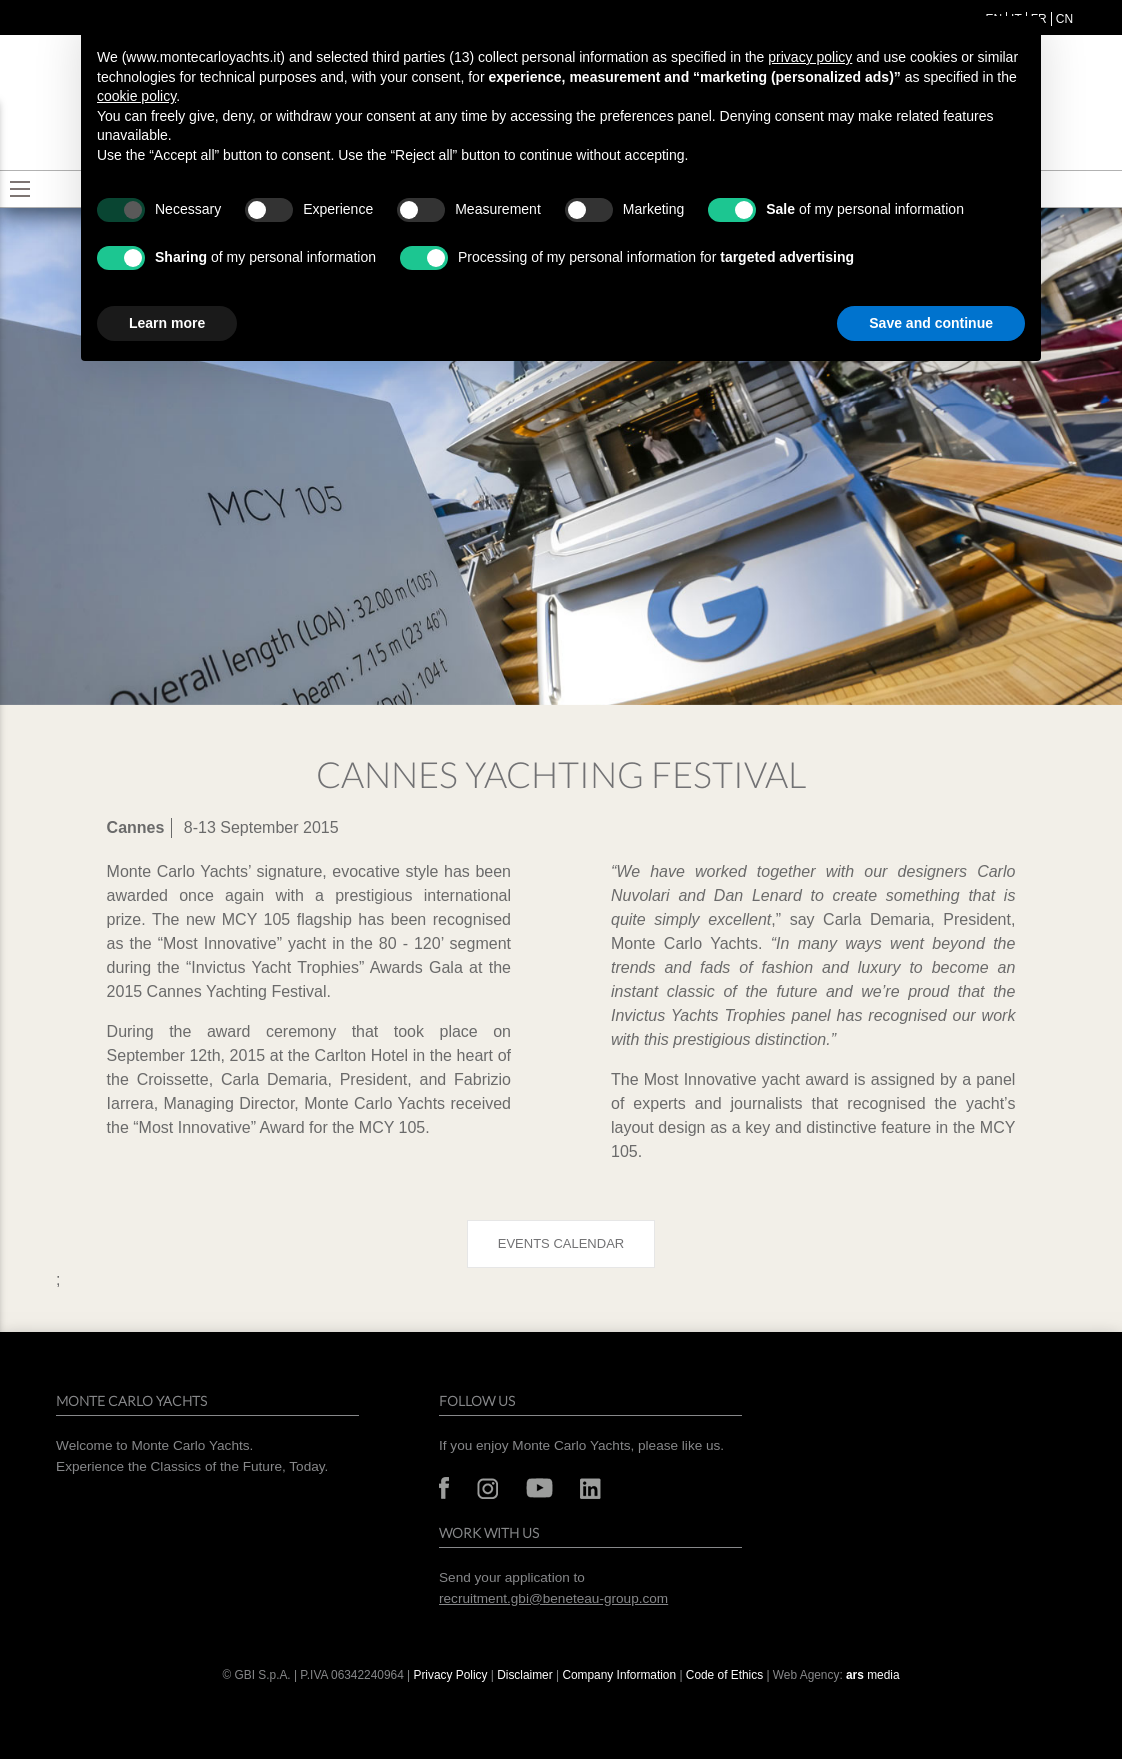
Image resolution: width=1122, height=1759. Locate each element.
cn (1064, 19)
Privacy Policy (450, 1675)
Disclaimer (526, 1675)
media (873, 1675)
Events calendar (561, 1243)
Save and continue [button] (931, 323)
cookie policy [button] (136, 96)
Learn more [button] (167, 323)
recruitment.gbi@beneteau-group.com (553, 1598)
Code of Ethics (724, 1675)
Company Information (619, 1675)
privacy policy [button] (810, 57)
